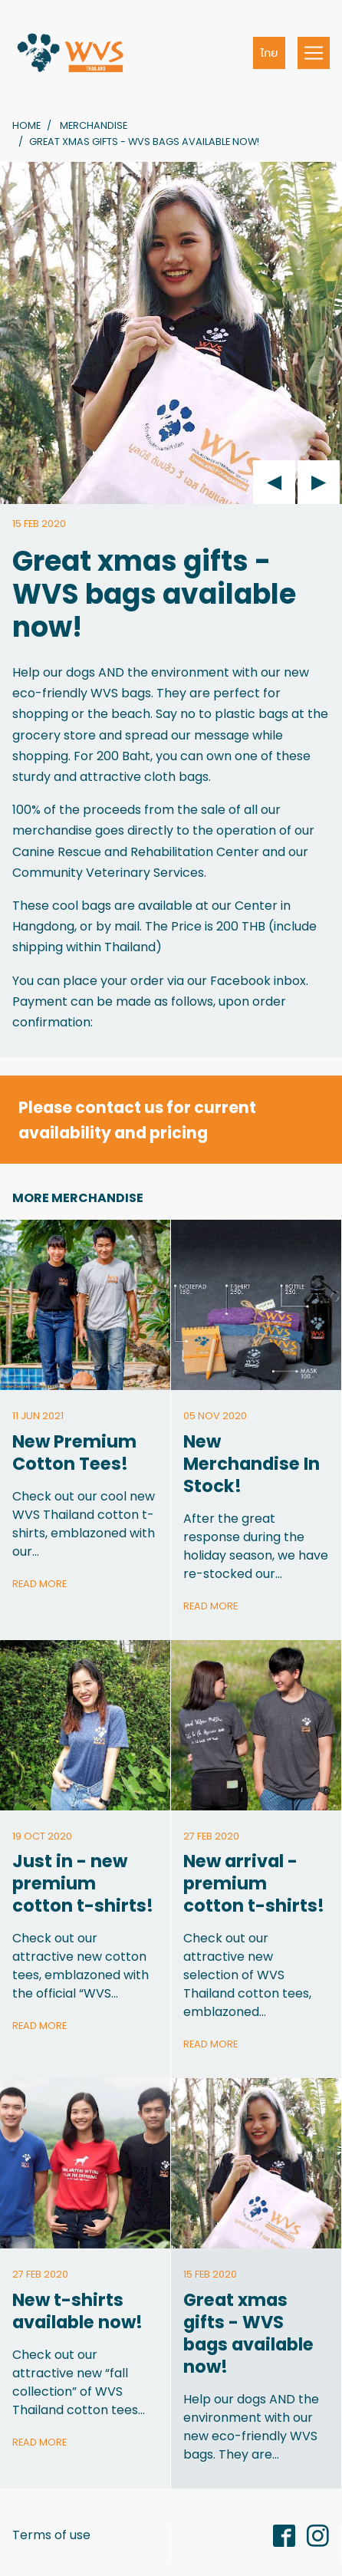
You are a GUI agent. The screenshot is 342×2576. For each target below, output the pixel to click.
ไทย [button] (269, 52)
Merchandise (93, 125)
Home (26, 125)
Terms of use (51, 2535)
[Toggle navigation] (314, 53)
